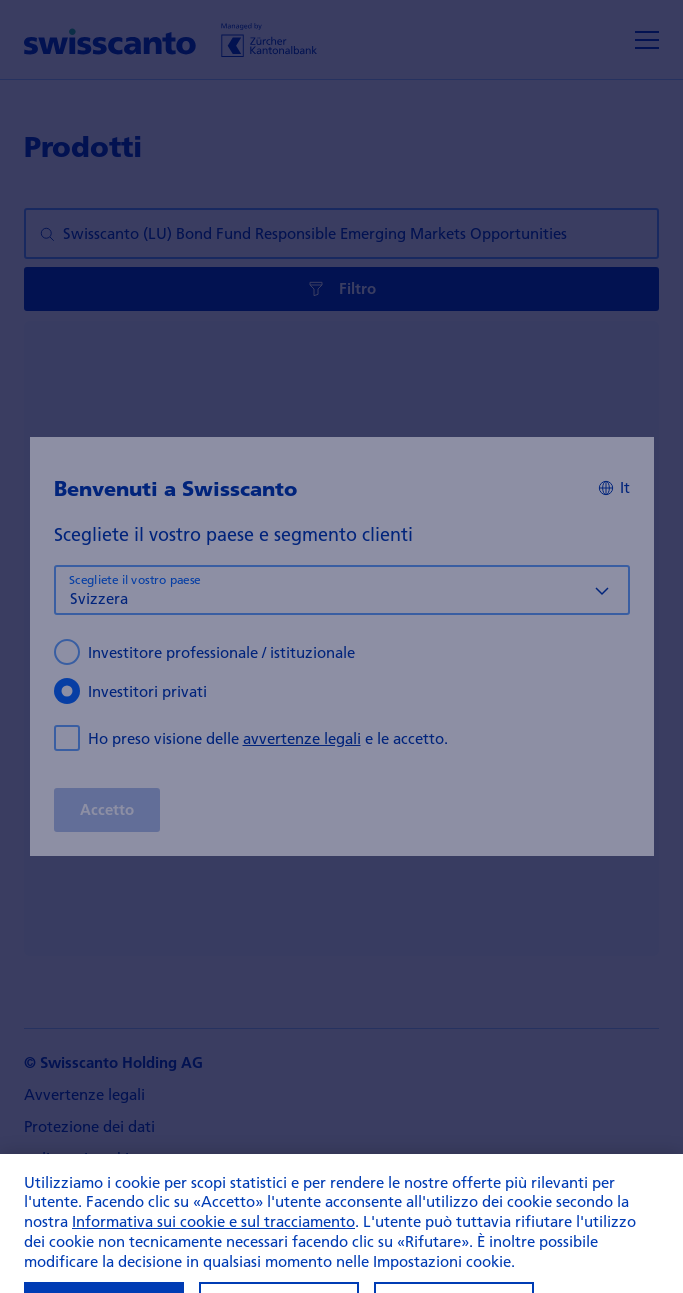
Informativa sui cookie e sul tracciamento (213, 1245)
